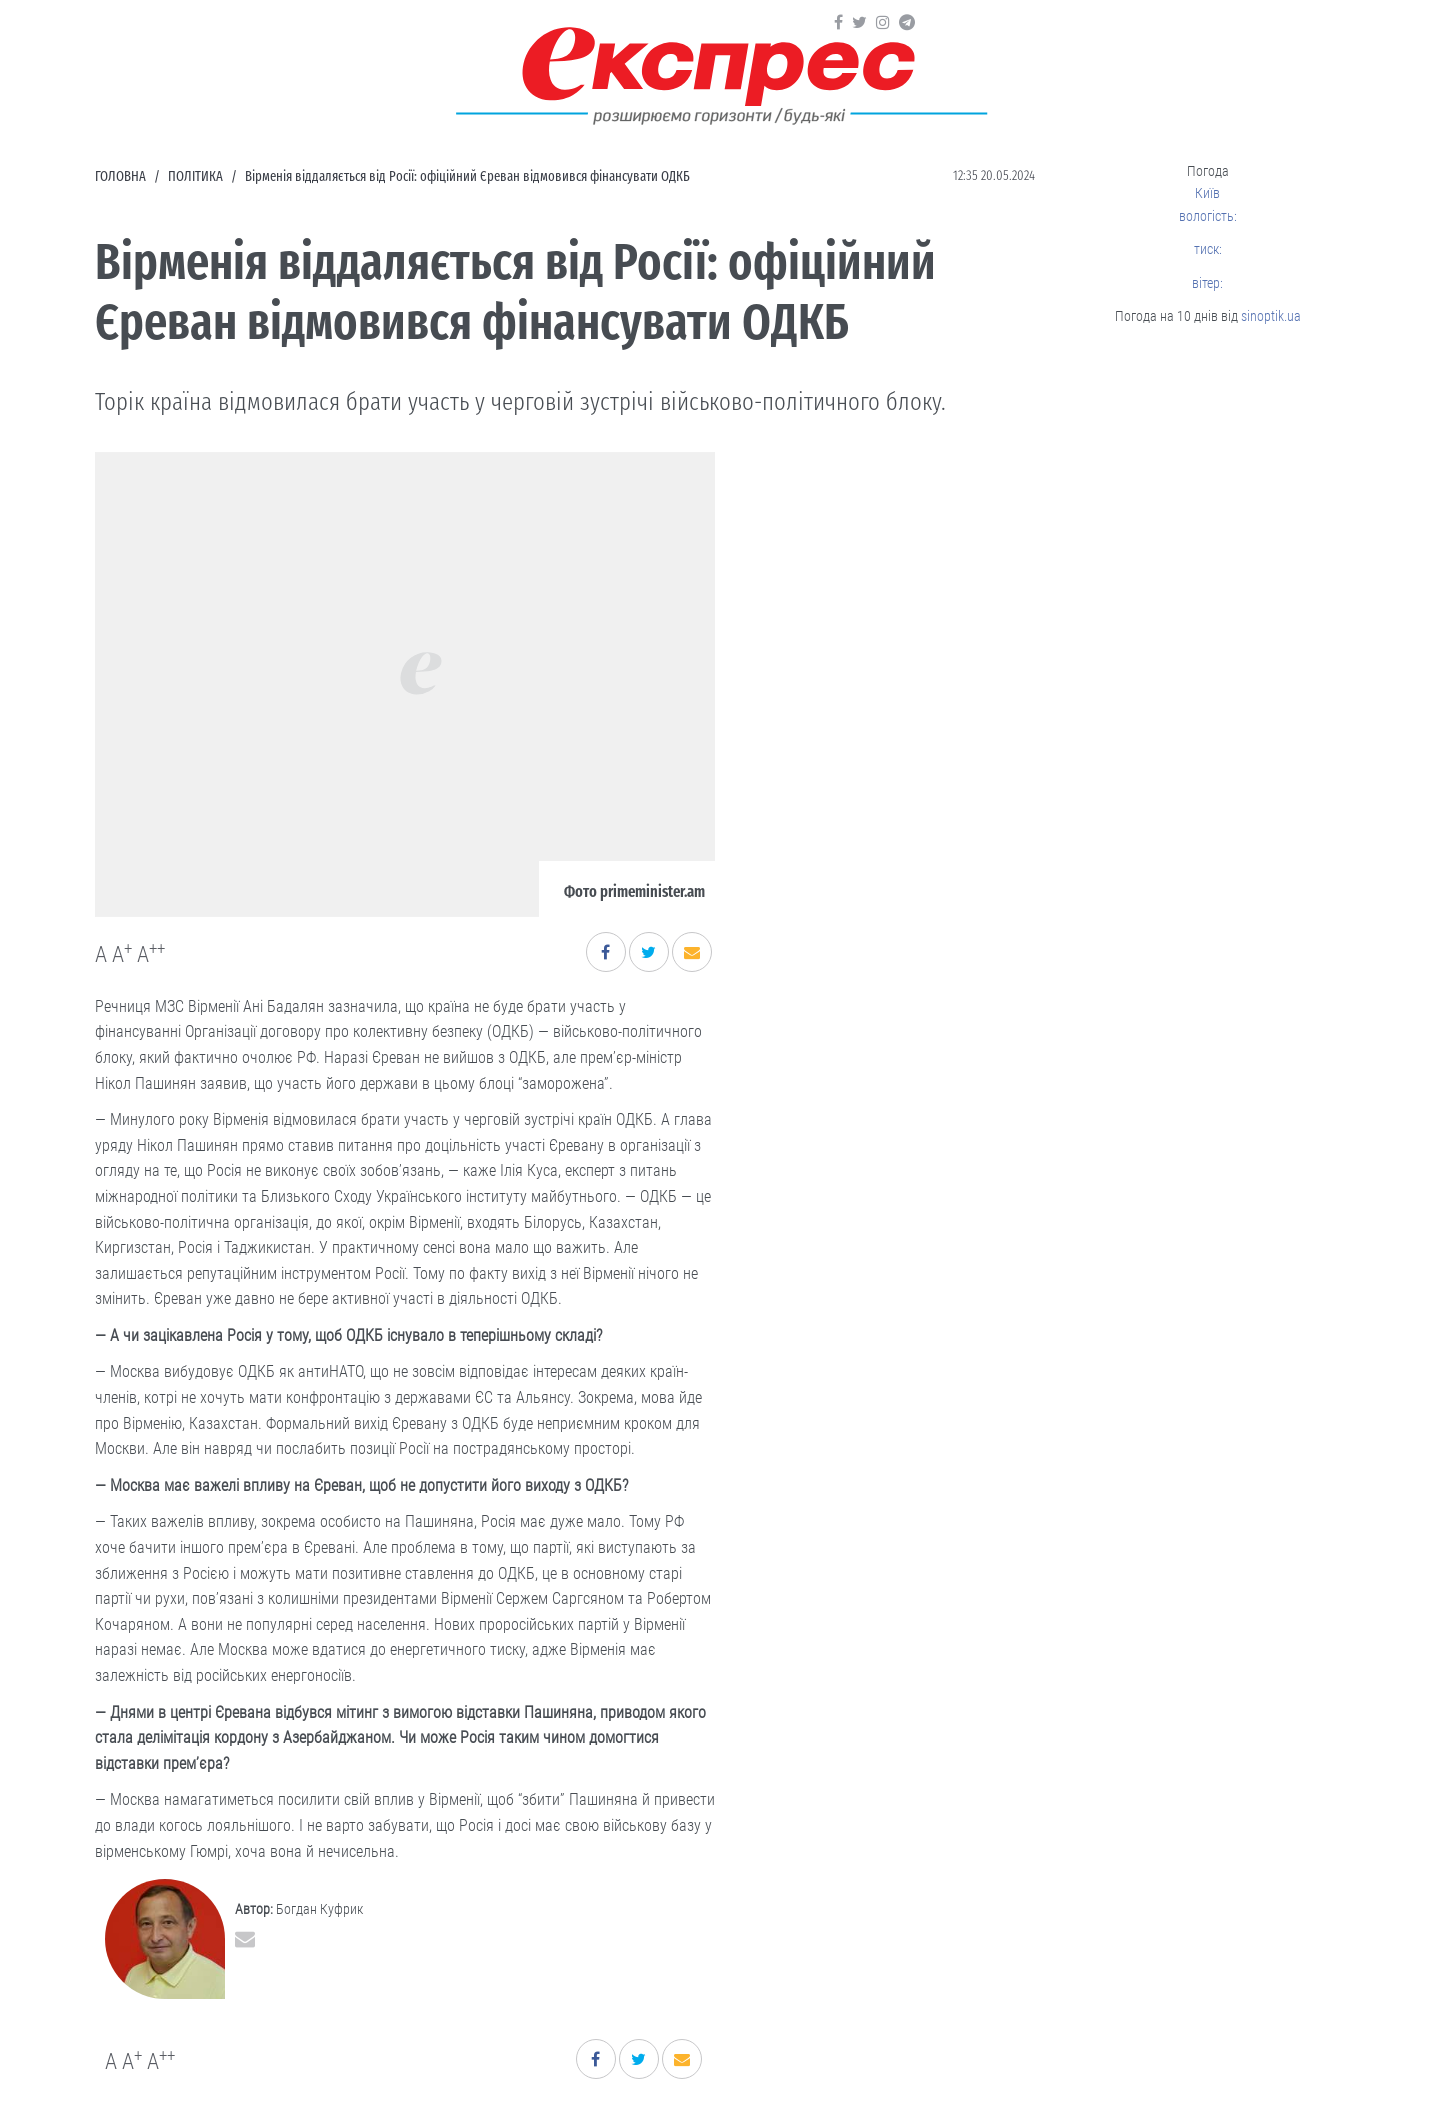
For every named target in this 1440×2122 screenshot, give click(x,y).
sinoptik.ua (1271, 316)
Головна (120, 176)
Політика (195, 176)
